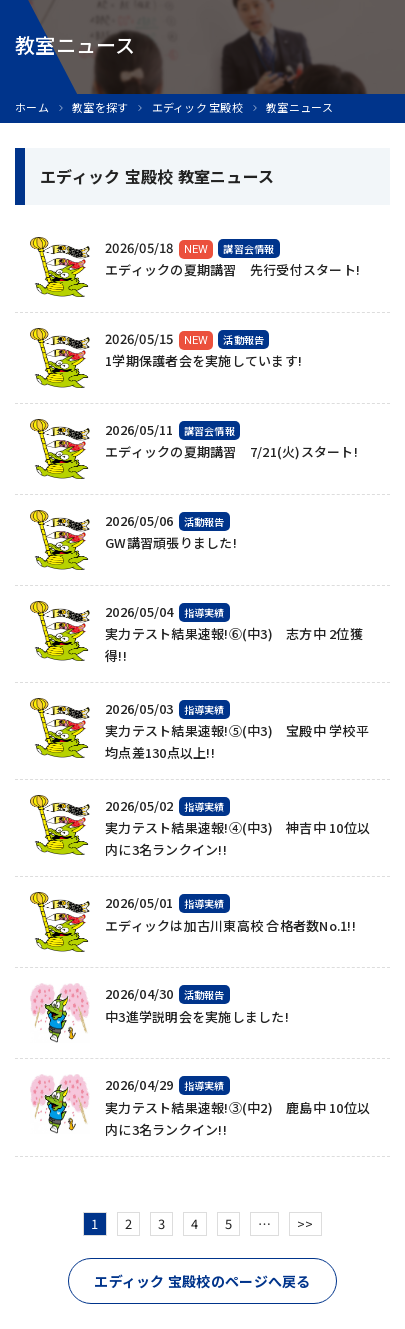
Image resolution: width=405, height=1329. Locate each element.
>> (305, 1223)
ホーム (32, 107)
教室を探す (100, 107)
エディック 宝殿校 (197, 107)
